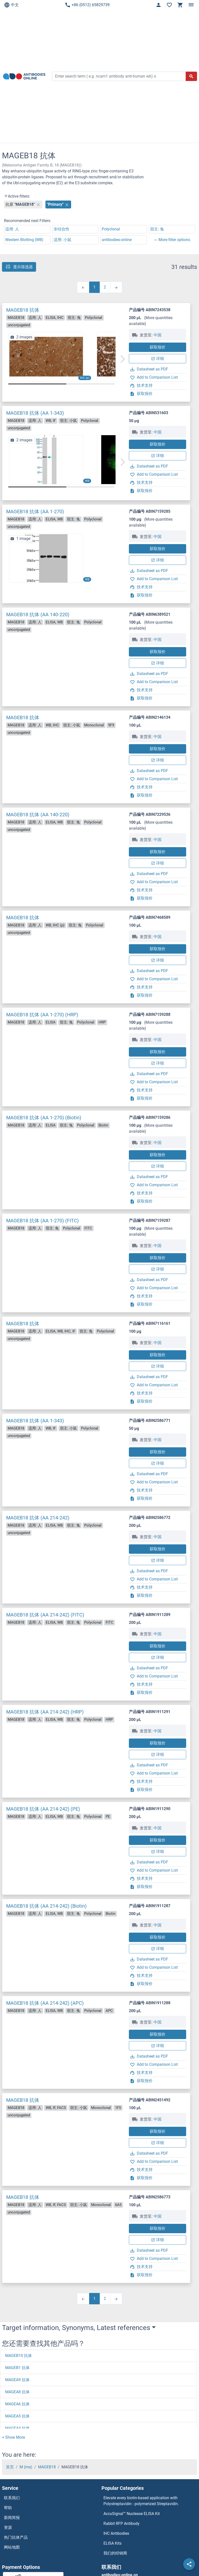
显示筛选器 (19, 267)
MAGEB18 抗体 (22, 310)
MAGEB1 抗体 (17, 2367)
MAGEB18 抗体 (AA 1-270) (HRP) (42, 1015)
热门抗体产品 (16, 2537)
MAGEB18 (47, 2467)
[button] (122, 359)
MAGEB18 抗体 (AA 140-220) (37, 614)
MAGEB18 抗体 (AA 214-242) (37, 1518)
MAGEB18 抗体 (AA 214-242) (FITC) (45, 1615)
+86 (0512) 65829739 (87, 5)
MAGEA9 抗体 (17, 2379)
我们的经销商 (115, 2553)
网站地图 (12, 2547)
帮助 (8, 2507)
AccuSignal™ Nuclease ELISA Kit (131, 2513)
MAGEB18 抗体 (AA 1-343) (35, 413)
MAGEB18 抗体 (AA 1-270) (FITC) (42, 1221)
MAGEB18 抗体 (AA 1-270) (35, 511)
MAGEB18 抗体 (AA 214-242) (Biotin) (46, 1906)
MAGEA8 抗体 (17, 2392)
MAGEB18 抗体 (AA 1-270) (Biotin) (43, 1118)
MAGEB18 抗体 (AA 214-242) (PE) (43, 1809)
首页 (10, 2467)
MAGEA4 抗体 (17, 2428)
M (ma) (26, 2467)
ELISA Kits (112, 2543)
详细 (157, 358)
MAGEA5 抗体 (17, 2416)
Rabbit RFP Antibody (121, 2523)
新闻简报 (12, 2517)
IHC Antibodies (116, 2533)
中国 (157, 335)
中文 (11, 5)
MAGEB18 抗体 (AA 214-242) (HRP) (45, 1712)
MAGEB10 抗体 (18, 2355)
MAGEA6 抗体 (17, 2404)
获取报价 (157, 347)
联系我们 (12, 2497)
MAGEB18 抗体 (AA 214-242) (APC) (45, 2003)
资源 (8, 2527)
